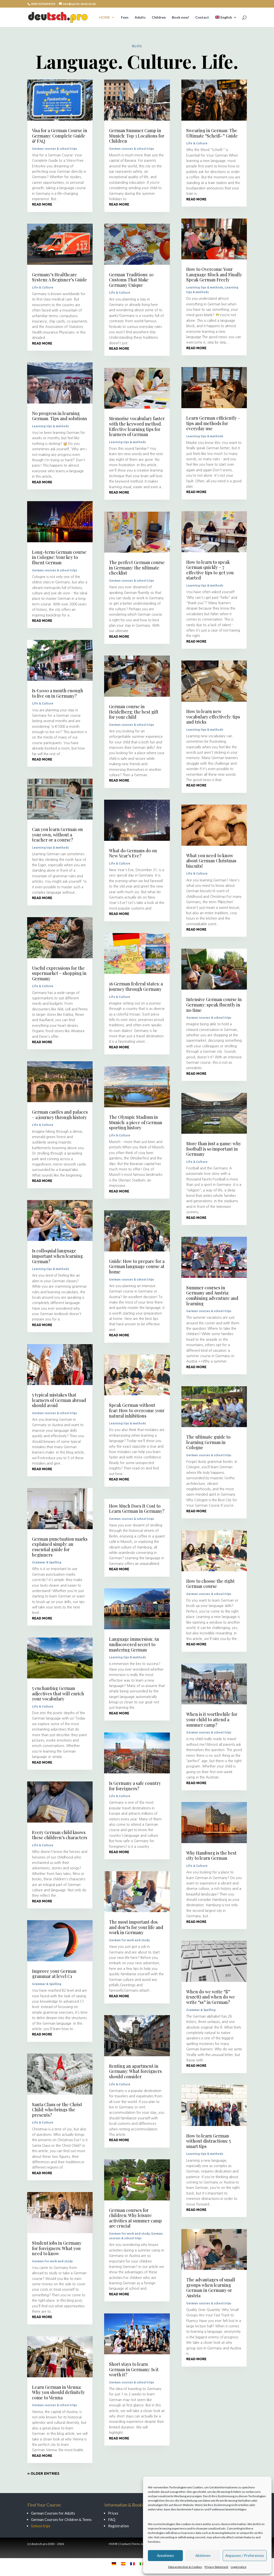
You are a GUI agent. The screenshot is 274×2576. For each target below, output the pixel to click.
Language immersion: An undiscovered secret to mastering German (134, 1644)
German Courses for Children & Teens (61, 2519)
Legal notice (238, 2567)
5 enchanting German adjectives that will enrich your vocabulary (58, 1693)
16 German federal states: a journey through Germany (136, 986)
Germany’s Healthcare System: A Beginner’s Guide (59, 277)
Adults (140, 17)
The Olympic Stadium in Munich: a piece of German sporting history (135, 1122)
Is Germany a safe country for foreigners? (135, 1785)
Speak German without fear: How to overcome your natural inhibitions (136, 1410)
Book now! (180, 17)
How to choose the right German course (210, 1583)
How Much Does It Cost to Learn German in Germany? (136, 1508)
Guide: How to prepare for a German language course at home (136, 1266)
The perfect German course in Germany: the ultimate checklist (137, 567)
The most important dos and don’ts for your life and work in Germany (136, 1927)
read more (42, 204)
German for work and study (52, 2261)
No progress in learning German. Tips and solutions (59, 416)
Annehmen (165, 2555)
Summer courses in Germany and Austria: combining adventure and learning (212, 1295)
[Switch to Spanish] (123, 2563)
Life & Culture (42, 287)
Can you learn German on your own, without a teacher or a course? (57, 834)
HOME (104, 17)
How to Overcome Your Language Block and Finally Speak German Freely (214, 274)
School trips (40, 2526)
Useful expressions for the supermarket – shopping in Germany (59, 973)
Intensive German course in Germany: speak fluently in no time (214, 1004)
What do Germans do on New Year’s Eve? (133, 853)
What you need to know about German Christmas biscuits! (211, 861)
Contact (202, 17)
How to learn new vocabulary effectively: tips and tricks (213, 716)
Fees (125, 17)
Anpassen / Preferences (244, 2555)
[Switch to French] (132, 2563)
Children (159, 17)
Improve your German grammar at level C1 (54, 1973)
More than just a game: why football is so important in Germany (213, 1149)
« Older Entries (43, 2473)
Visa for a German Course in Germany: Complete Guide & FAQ (59, 135)
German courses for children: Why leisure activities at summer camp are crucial (135, 2218)
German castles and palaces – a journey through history (60, 1114)
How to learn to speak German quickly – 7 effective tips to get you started (210, 570)
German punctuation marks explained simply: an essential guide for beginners (60, 1547)
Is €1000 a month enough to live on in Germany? (57, 693)
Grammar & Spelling (46, 1562)
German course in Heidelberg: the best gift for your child (133, 712)
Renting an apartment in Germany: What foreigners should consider (135, 2071)
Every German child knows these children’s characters (59, 1835)
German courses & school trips (54, 148)
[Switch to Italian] (141, 2563)
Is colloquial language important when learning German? (57, 1256)
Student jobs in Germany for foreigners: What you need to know (56, 2248)
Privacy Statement (216, 2567)
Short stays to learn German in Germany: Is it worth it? (134, 2369)
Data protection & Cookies (185, 2567)
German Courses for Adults (53, 2513)
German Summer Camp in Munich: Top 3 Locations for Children (136, 135)
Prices (113, 2513)
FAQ (111, 2519)
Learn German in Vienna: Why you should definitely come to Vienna (58, 2392)
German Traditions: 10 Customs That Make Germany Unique (131, 280)
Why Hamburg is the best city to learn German (211, 1855)
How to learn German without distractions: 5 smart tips (208, 2141)
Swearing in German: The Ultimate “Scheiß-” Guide (212, 133)
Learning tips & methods (50, 426)
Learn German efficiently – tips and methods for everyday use (213, 423)
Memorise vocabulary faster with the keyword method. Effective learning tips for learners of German (137, 426)
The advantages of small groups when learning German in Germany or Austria (210, 2288)
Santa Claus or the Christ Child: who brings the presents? (57, 2110)
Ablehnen (202, 2555)
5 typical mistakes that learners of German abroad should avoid (59, 1400)
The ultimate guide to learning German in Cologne (208, 1442)
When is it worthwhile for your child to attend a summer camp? (211, 1719)
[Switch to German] (114, 2563)
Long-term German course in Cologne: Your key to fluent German (59, 557)
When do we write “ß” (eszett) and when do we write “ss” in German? (210, 1997)
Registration (118, 2526)
